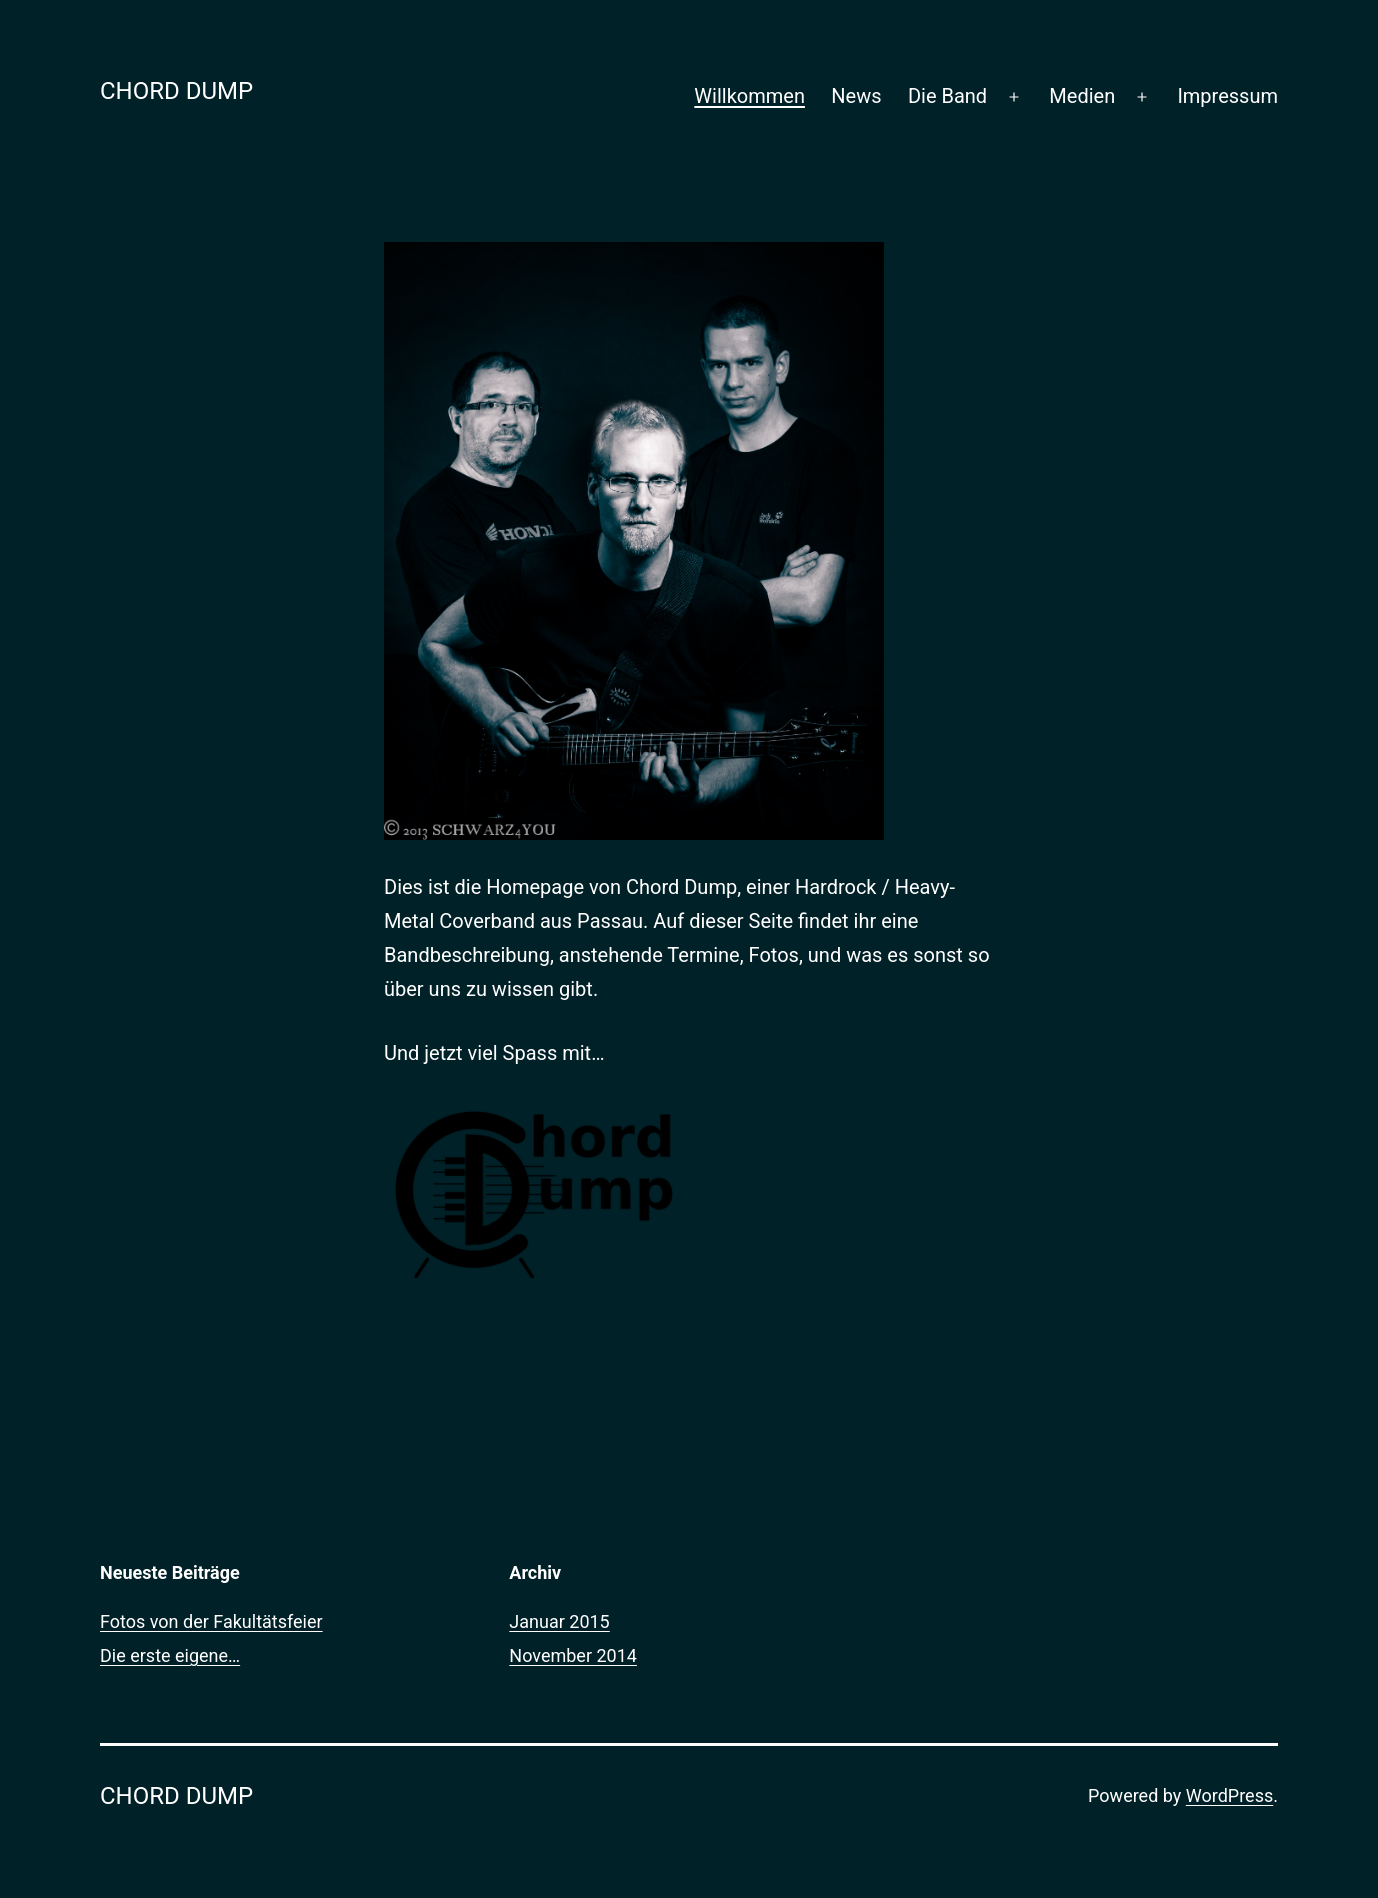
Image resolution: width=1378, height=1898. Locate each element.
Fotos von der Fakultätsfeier (211, 1621)
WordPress (1229, 1795)
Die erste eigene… (170, 1655)
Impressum (1227, 96)
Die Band (947, 96)
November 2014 (573, 1655)
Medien (1082, 96)
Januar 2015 (559, 1621)
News (856, 96)
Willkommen (749, 96)
